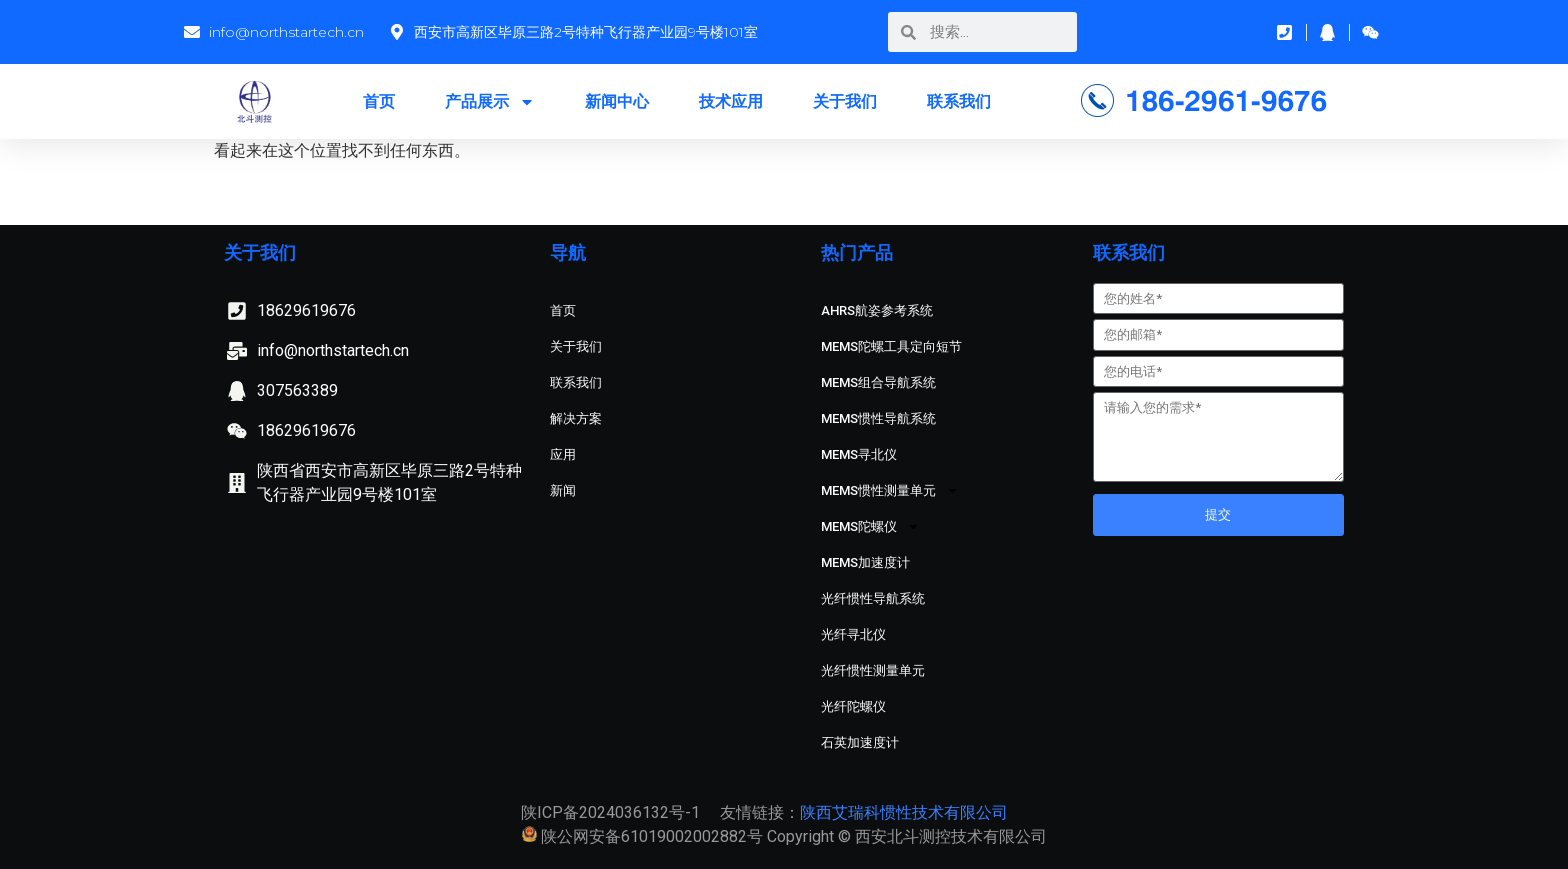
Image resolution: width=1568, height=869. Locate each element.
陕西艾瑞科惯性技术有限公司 (904, 812)
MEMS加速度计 (865, 562)
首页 (379, 101)
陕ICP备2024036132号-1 (610, 812)
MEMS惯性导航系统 (878, 418)
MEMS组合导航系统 (878, 382)
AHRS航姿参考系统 (877, 310)
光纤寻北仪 (853, 634)
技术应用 (731, 101)
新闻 (563, 490)
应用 (563, 454)
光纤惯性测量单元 (873, 670)
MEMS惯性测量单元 (890, 490)
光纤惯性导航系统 (873, 598)
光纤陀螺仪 (853, 706)
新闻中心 (617, 101)
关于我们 (845, 101)
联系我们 (959, 101)
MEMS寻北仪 (859, 454)
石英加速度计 (860, 742)
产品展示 (490, 102)
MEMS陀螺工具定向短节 (891, 346)
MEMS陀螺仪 (870, 526)
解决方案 (576, 418)
